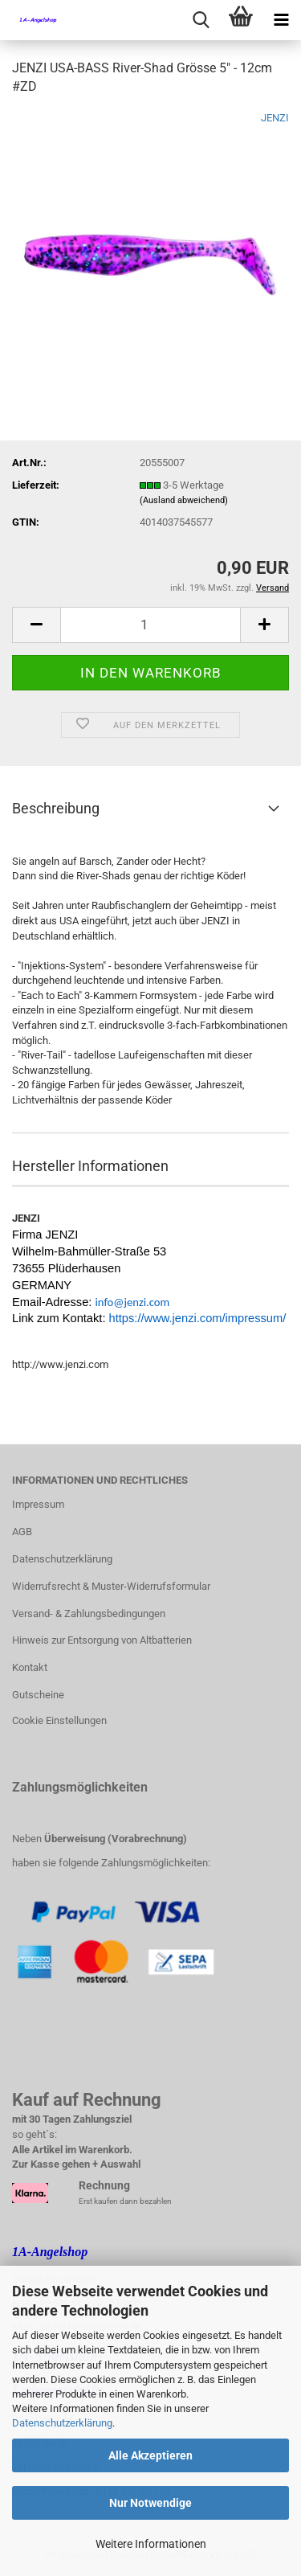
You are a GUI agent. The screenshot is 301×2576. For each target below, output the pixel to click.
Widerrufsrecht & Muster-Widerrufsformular (111, 1586)
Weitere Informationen (151, 2543)
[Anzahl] (150, 625)
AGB (22, 1532)
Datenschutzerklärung (62, 2423)
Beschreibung (56, 808)
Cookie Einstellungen (59, 1720)
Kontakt (29, 1667)
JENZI (275, 118)
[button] (36, 625)
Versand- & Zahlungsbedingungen (88, 1613)
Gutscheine (38, 1695)
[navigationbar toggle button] (281, 20)
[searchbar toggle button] (201, 20)
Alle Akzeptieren (150, 2455)
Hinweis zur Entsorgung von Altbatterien (102, 1640)
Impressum (38, 1504)
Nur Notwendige (150, 2502)
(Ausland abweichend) (184, 500)
